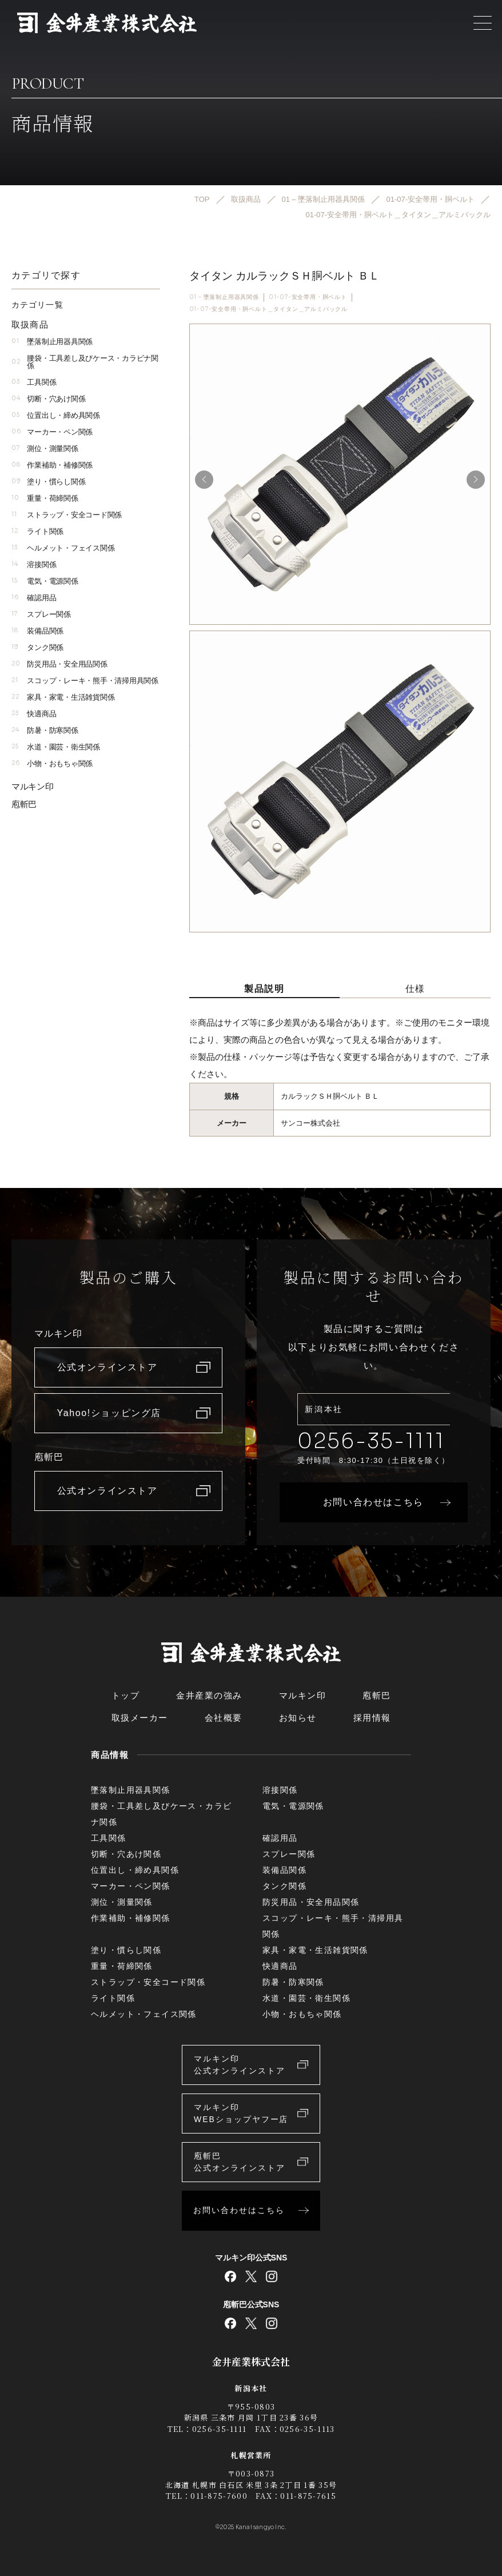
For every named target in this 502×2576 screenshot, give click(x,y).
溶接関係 (33, 564)
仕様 (415, 989)
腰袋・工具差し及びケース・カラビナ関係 (84, 362)
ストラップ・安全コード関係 (66, 515)
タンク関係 (37, 647)
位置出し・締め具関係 (55, 415)
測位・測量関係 (44, 448)
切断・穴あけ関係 (48, 398)
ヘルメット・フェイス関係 (62, 548)
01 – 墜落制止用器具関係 (224, 297)
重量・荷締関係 (44, 498)
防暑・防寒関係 (44, 730)
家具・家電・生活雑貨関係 (62, 697)
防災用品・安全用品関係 (59, 664)
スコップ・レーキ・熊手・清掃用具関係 (84, 680)
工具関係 (33, 382)
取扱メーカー (139, 1717)
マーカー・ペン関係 (52, 432)
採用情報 (372, 1717)
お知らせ (298, 1717)
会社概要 (223, 1717)
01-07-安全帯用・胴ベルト (308, 297)
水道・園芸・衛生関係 (55, 747)
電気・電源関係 (44, 581)
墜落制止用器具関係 (52, 341)
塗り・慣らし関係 (48, 481)
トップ (125, 1695)
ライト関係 (37, 531)
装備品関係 (37, 631)
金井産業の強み (209, 1695)
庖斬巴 (24, 804)
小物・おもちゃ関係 (52, 763)
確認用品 (33, 597)
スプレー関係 (41, 614)
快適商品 (33, 713)
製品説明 (264, 989)
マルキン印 (32, 786)
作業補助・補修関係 (52, 465)
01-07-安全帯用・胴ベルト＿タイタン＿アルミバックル (268, 309)
